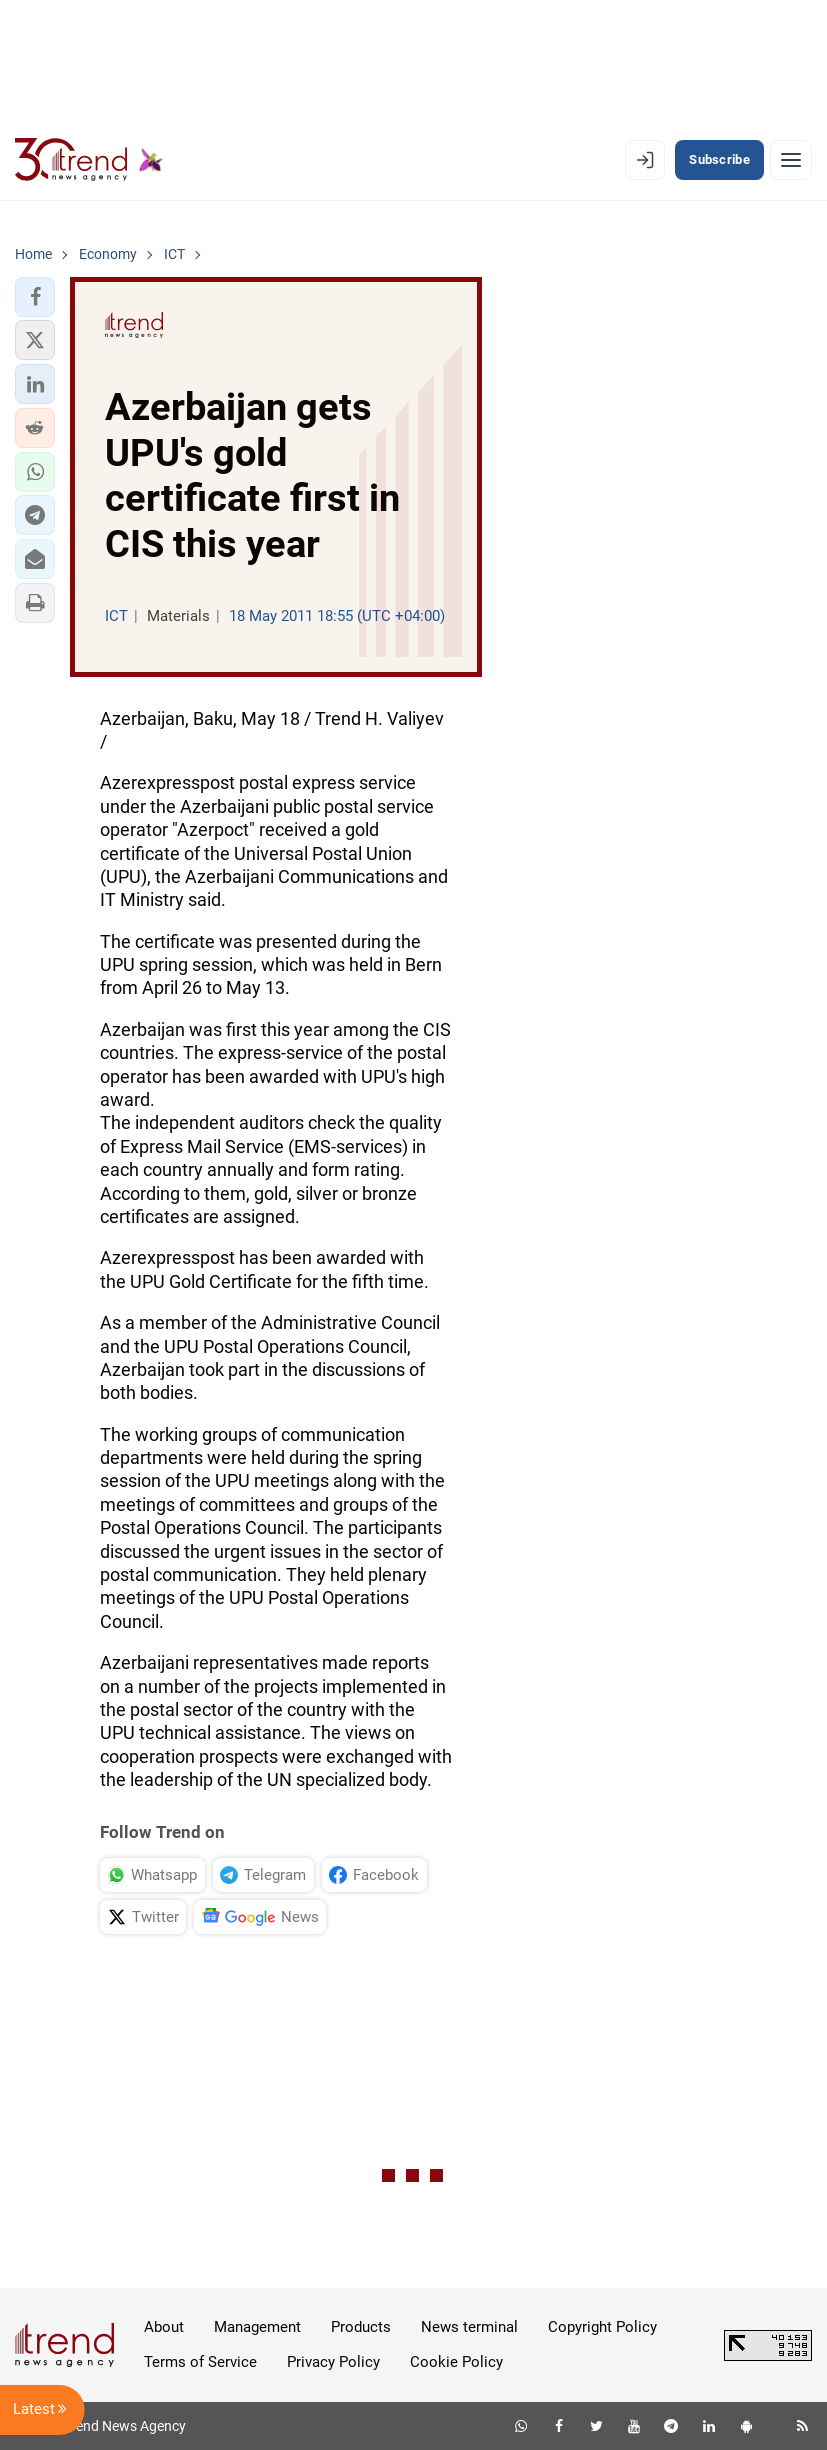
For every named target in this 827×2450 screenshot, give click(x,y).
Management (257, 2327)
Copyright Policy (602, 2327)
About (164, 2327)
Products (361, 2327)
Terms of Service (200, 2362)
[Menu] (791, 160)
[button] (35, 297)
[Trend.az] (89, 160)
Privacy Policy (333, 2362)
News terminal (469, 2327)
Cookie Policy (456, 2362)
